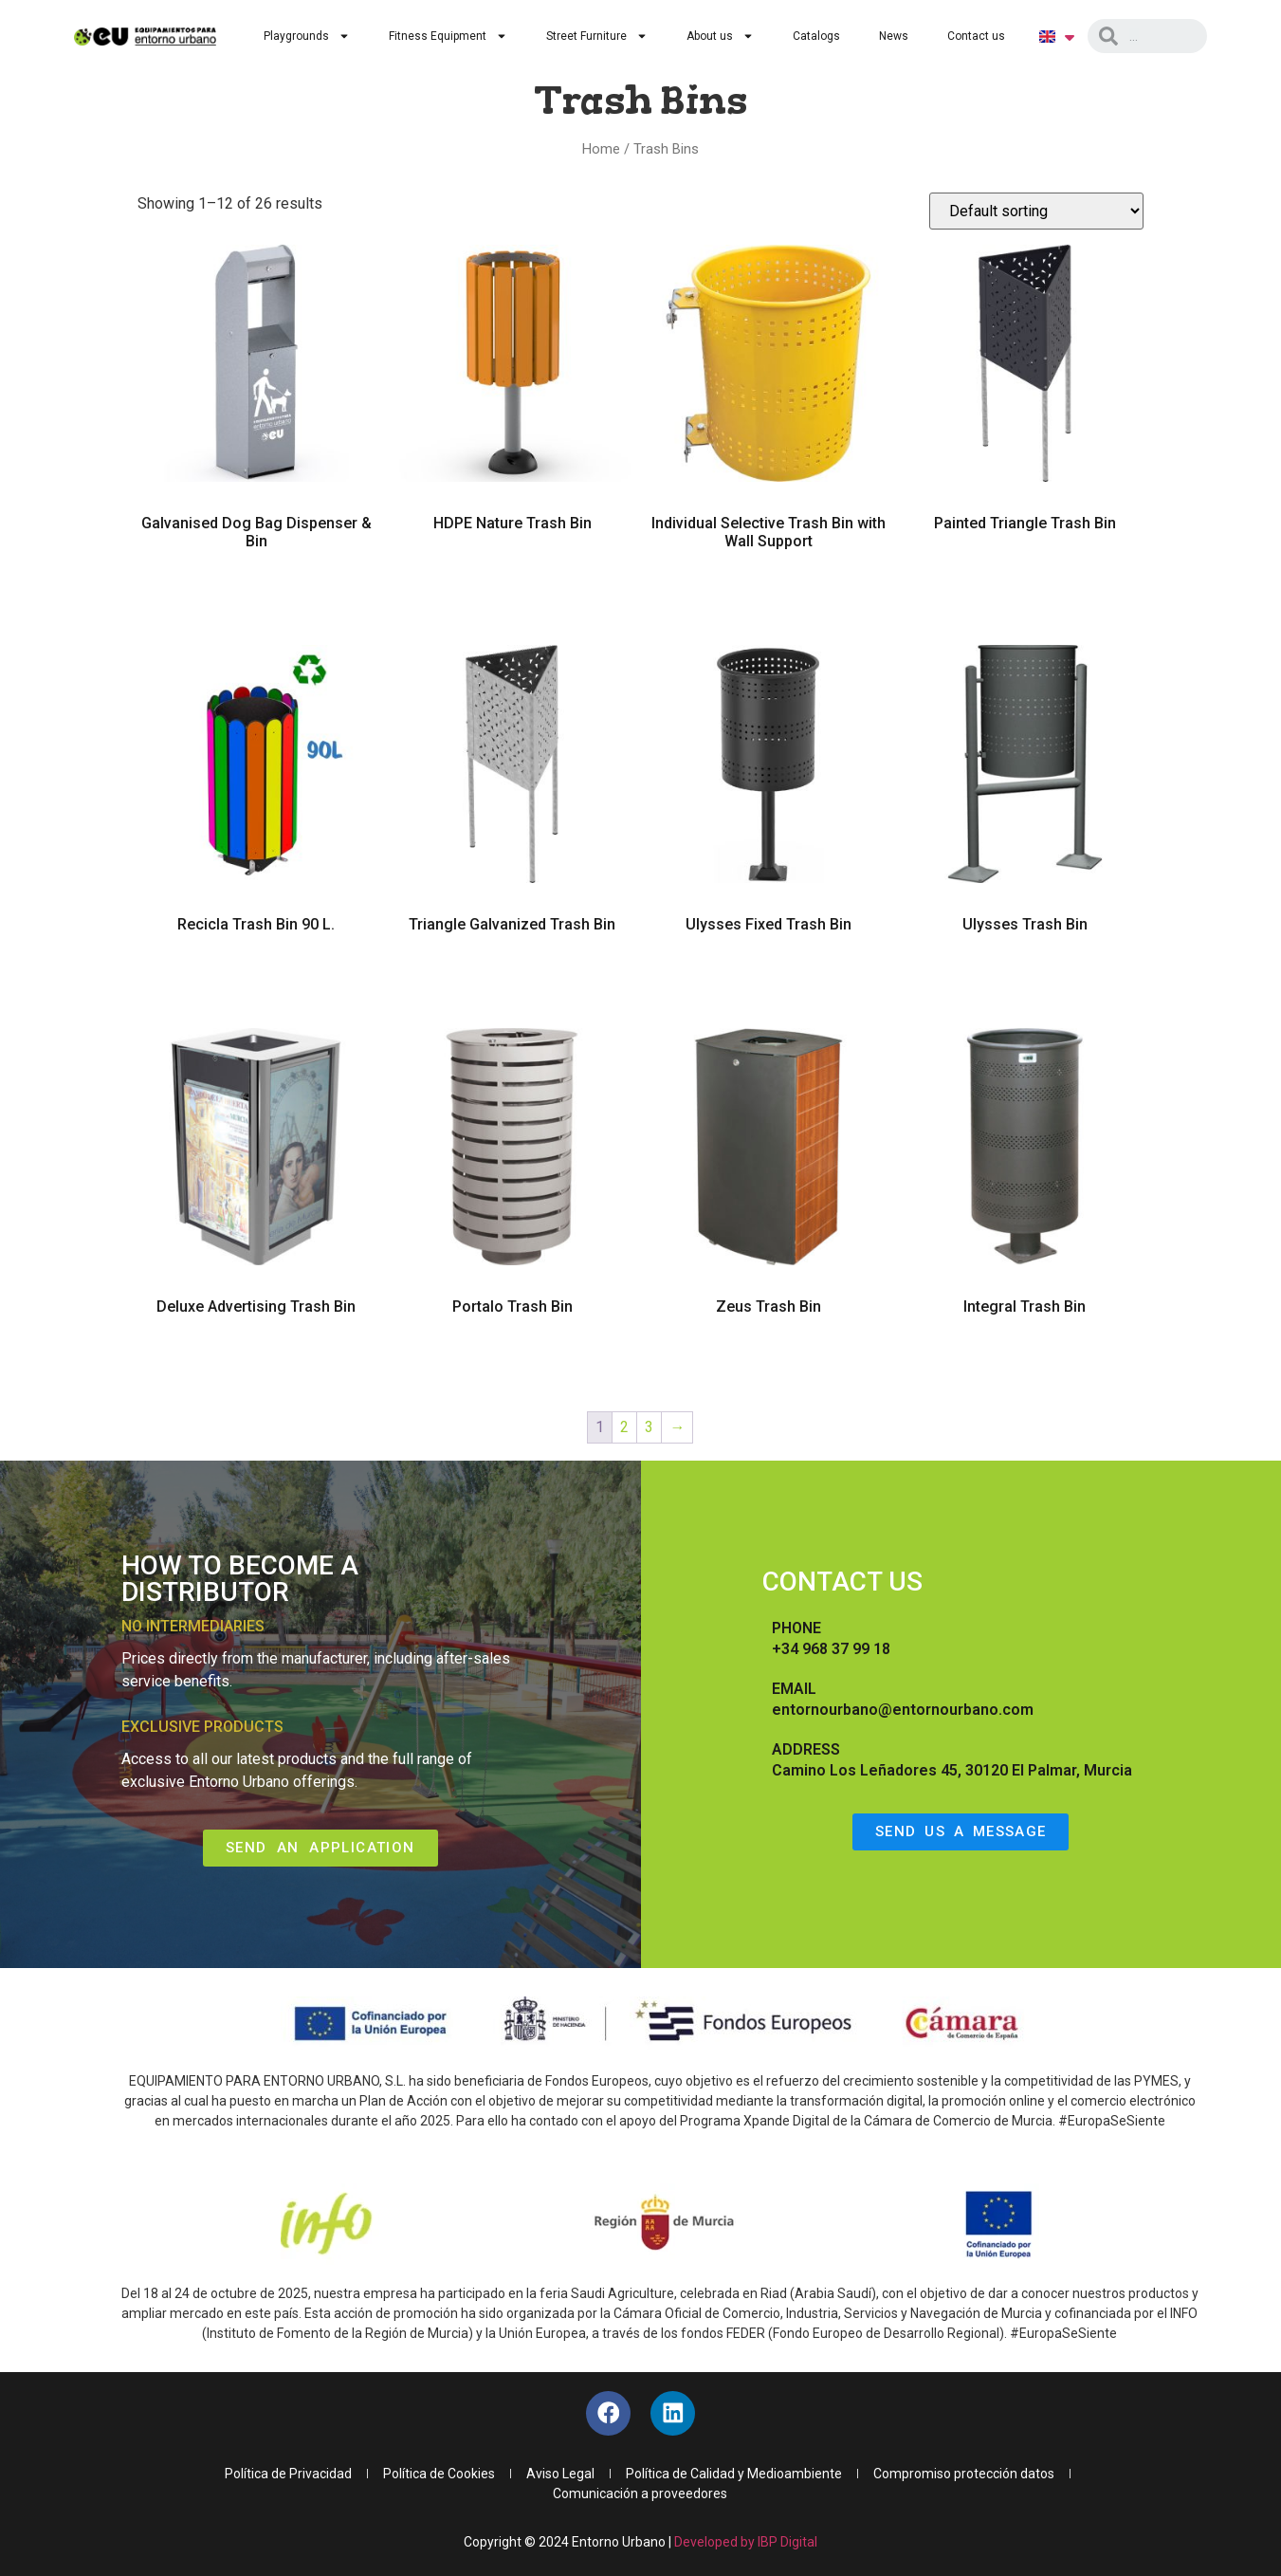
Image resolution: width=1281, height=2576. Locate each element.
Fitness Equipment (448, 36)
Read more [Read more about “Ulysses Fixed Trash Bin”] (768, 978)
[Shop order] (1036, 211)
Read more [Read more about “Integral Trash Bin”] (1024, 1361)
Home (601, 148)
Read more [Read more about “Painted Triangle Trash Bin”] (1024, 577)
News (893, 36)
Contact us (976, 36)
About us (720, 36)
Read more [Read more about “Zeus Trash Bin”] (768, 1361)
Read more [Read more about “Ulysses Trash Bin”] (1024, 978)
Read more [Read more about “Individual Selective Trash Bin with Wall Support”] (768, 595)
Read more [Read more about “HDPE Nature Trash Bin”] (512, 577)
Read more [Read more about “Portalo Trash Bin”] (512, 1361)
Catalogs (816, 36)
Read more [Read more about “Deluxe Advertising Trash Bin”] (256, 1361)
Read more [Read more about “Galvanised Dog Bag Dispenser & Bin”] (256, 595)
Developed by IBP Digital (745, 2544)
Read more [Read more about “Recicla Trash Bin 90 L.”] (256, 978)
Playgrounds (307, 36)
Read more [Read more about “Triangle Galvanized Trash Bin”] (512, 978)
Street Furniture (597, 36)
